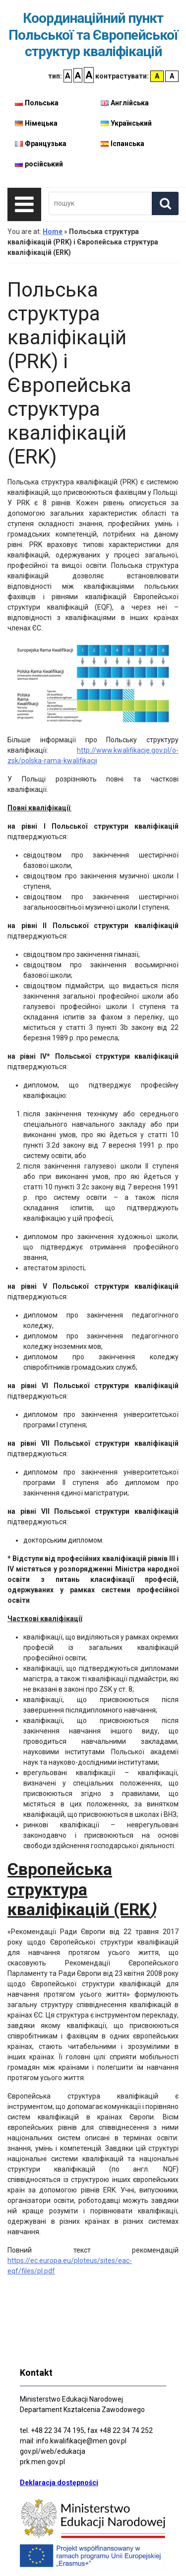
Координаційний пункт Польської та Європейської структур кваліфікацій (93, 35)
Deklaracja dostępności (59, 2483)
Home (52, 231)
